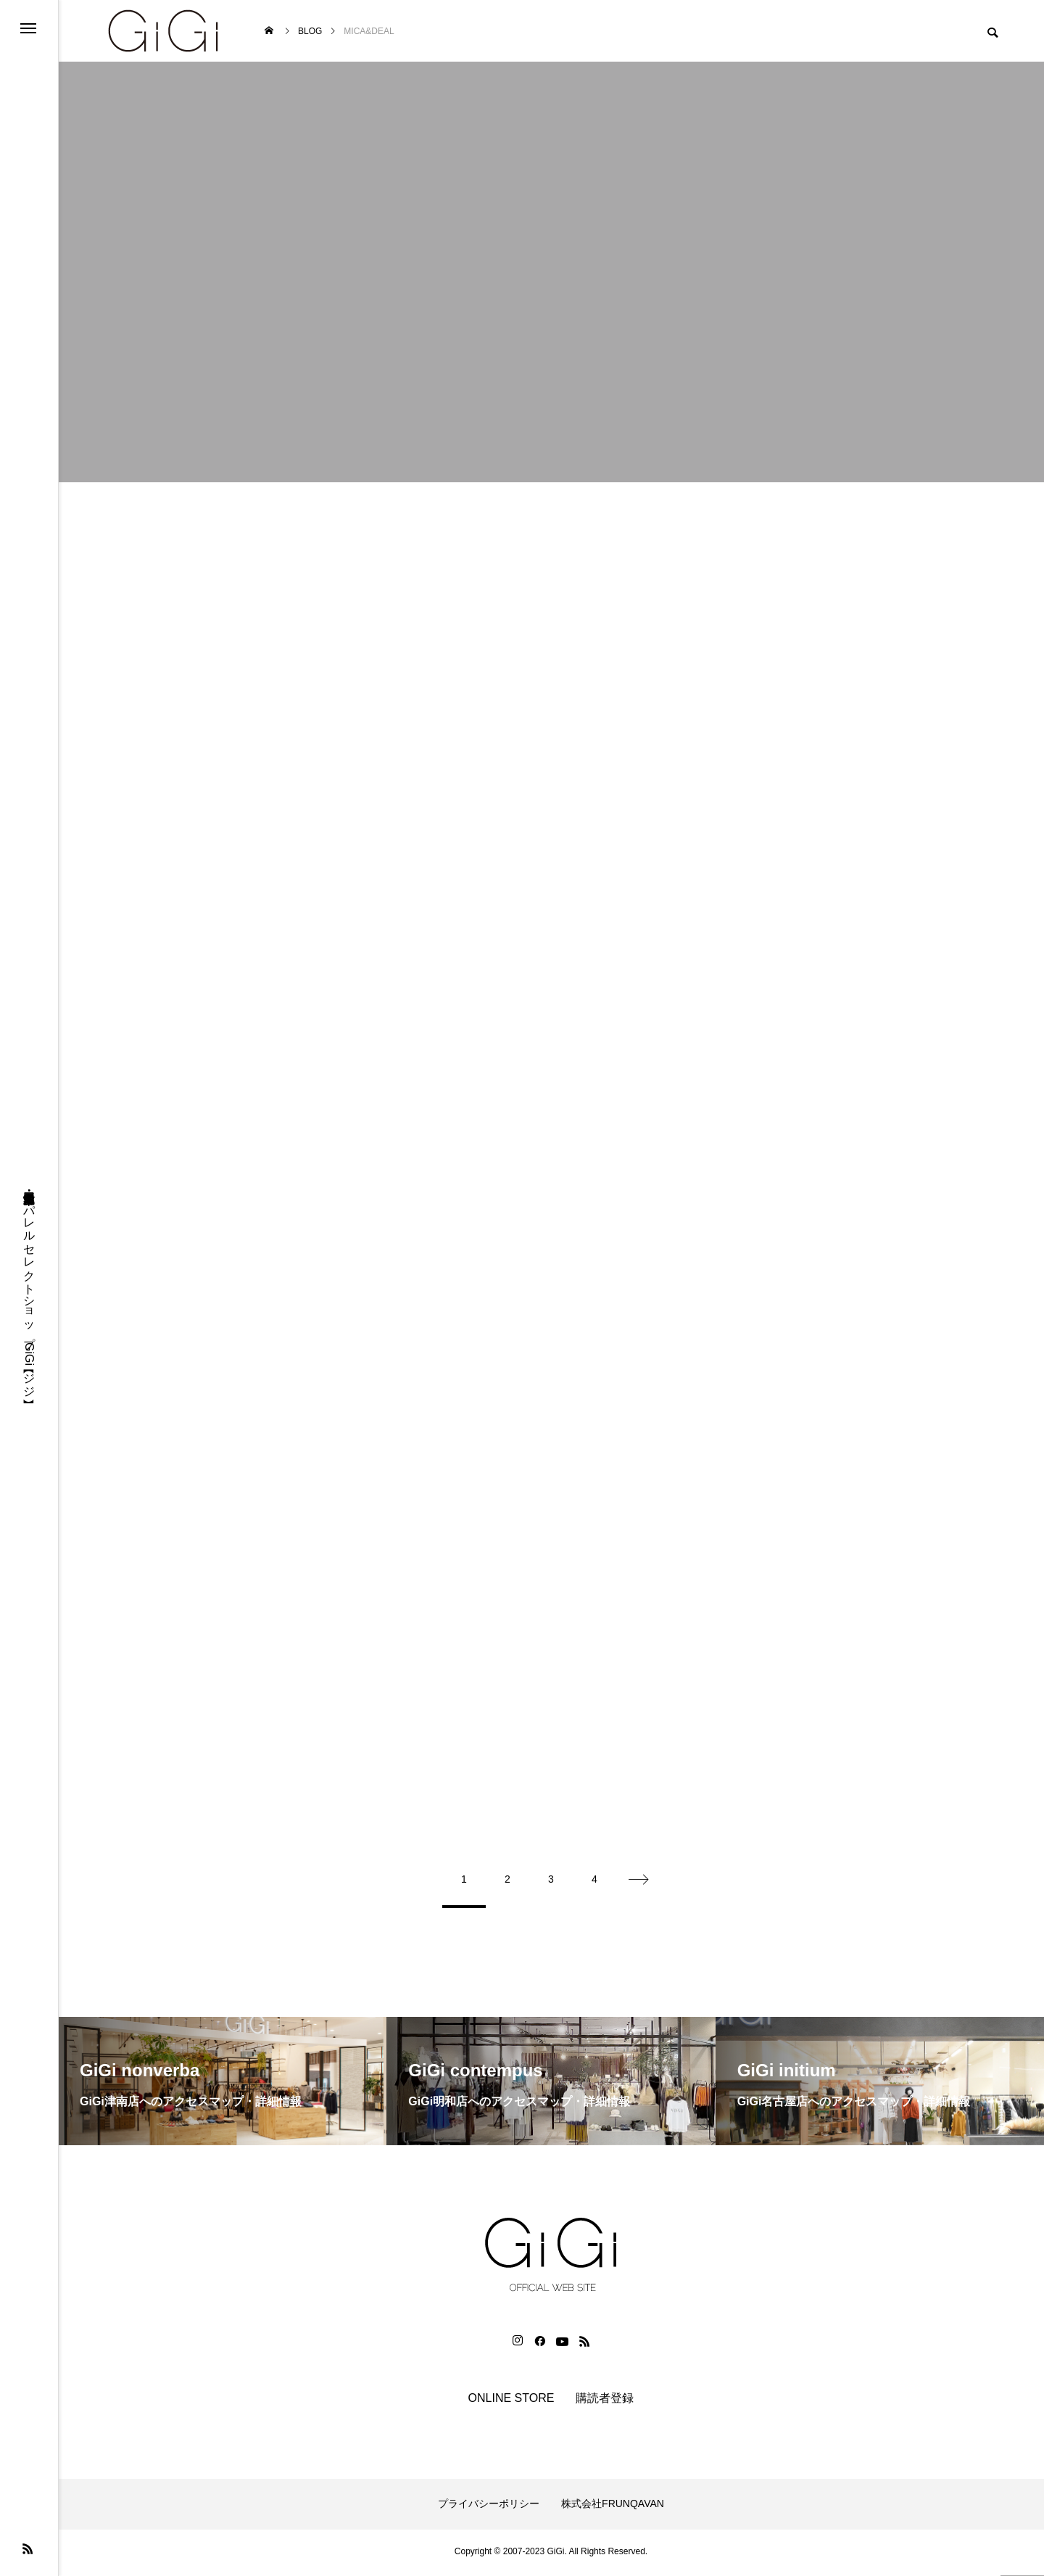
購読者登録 (605, 2401)
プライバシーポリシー (488, 2507)
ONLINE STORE (511, 2401)
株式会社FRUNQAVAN (612, 2507)
